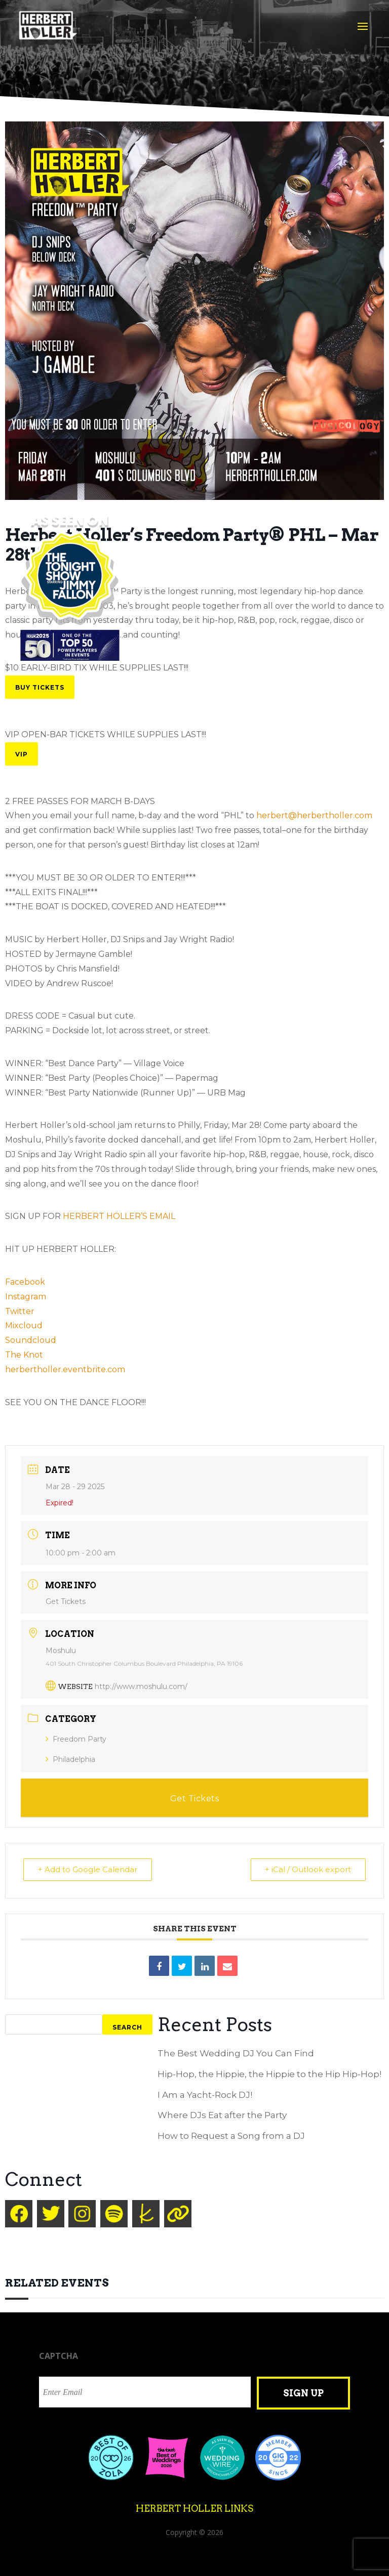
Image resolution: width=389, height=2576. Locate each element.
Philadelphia (70, 1759)
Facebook (25, 1282)
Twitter (19, 1311)
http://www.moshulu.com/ (141, 1686)
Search (127, 2027)
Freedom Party (76, 1739)
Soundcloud (30, 1340)
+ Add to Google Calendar (87, 1869)
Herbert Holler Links (194, 2508)
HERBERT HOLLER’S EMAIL (119, 1216)
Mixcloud (24, 1325)
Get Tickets (66, 1601)
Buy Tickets (39, 687)
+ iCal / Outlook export (308, 1869)
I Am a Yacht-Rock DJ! (205, 2095)
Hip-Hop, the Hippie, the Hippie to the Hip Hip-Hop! (269, 2074)
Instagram (25, 1296)
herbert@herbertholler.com (314, 815)
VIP (21, 754)
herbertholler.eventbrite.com (65, 1369)
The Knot (24, 1355)
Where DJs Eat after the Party (222, 2115)
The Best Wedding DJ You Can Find (236, 2053)
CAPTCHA (58, 2355)
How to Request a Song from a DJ (231, 2136)
